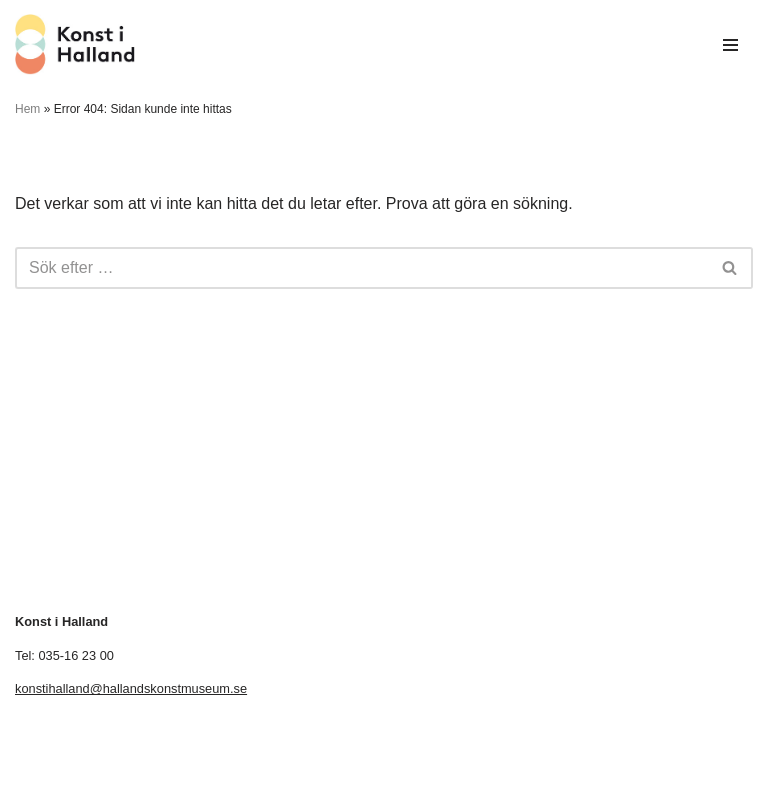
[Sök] (361, 268)
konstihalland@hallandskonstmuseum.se (131, 688)
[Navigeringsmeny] (730, 45)
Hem (27, 109)
